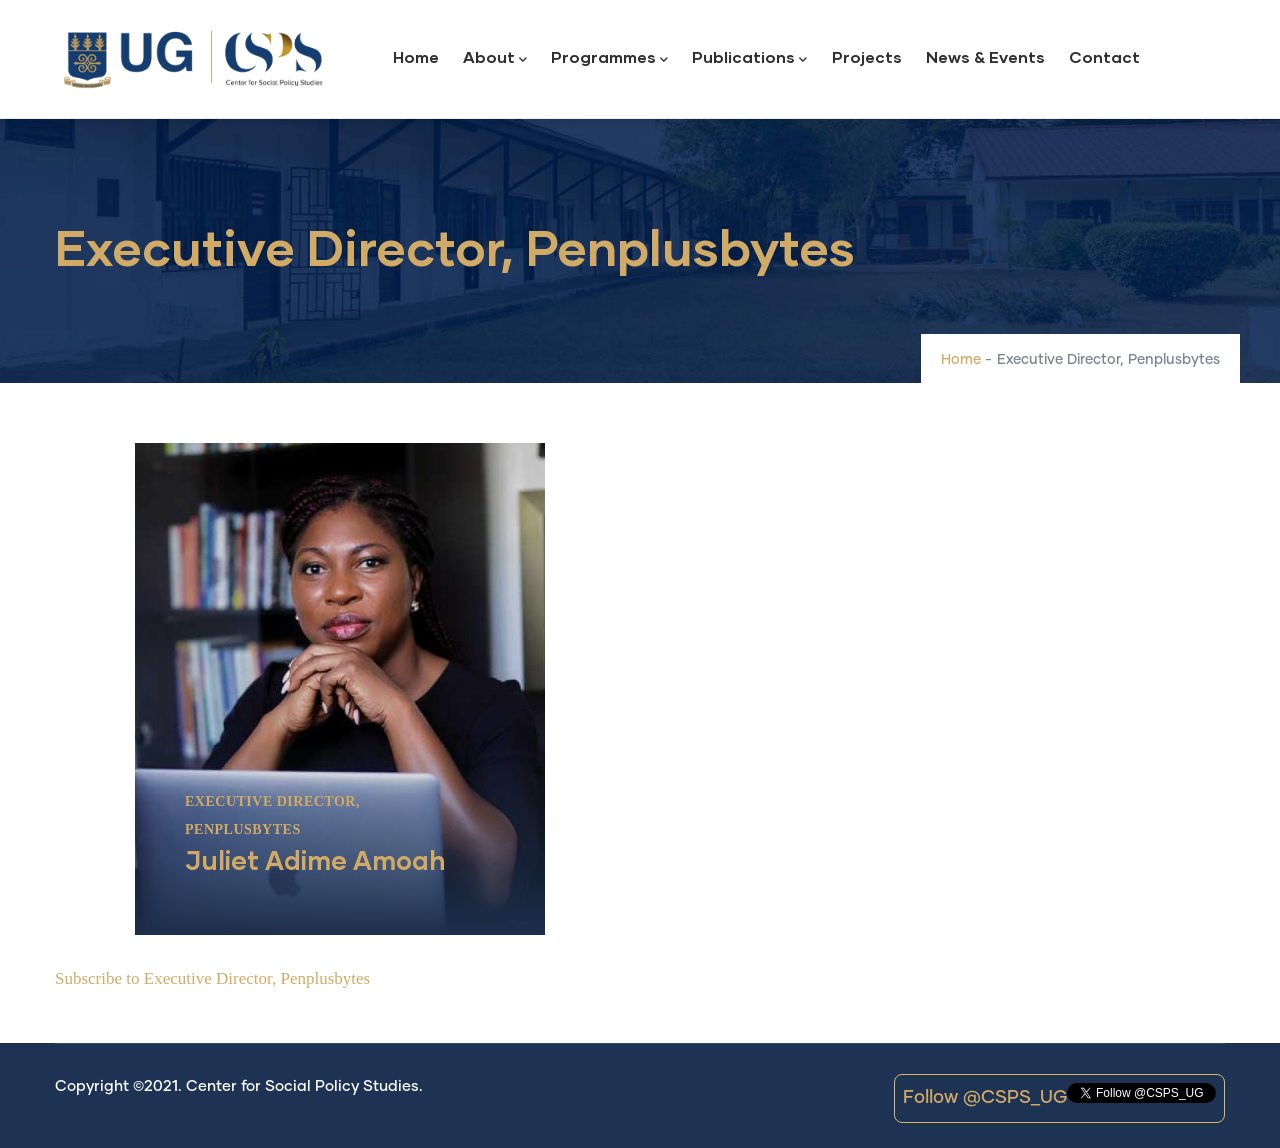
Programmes (609, 58)
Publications (749, 58)
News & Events (985, 56)
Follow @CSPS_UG (985, 1098)
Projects (867, 56)
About (495, 58)
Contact (1104, 56)
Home (416, 56)
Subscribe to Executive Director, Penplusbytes (212, 978)
